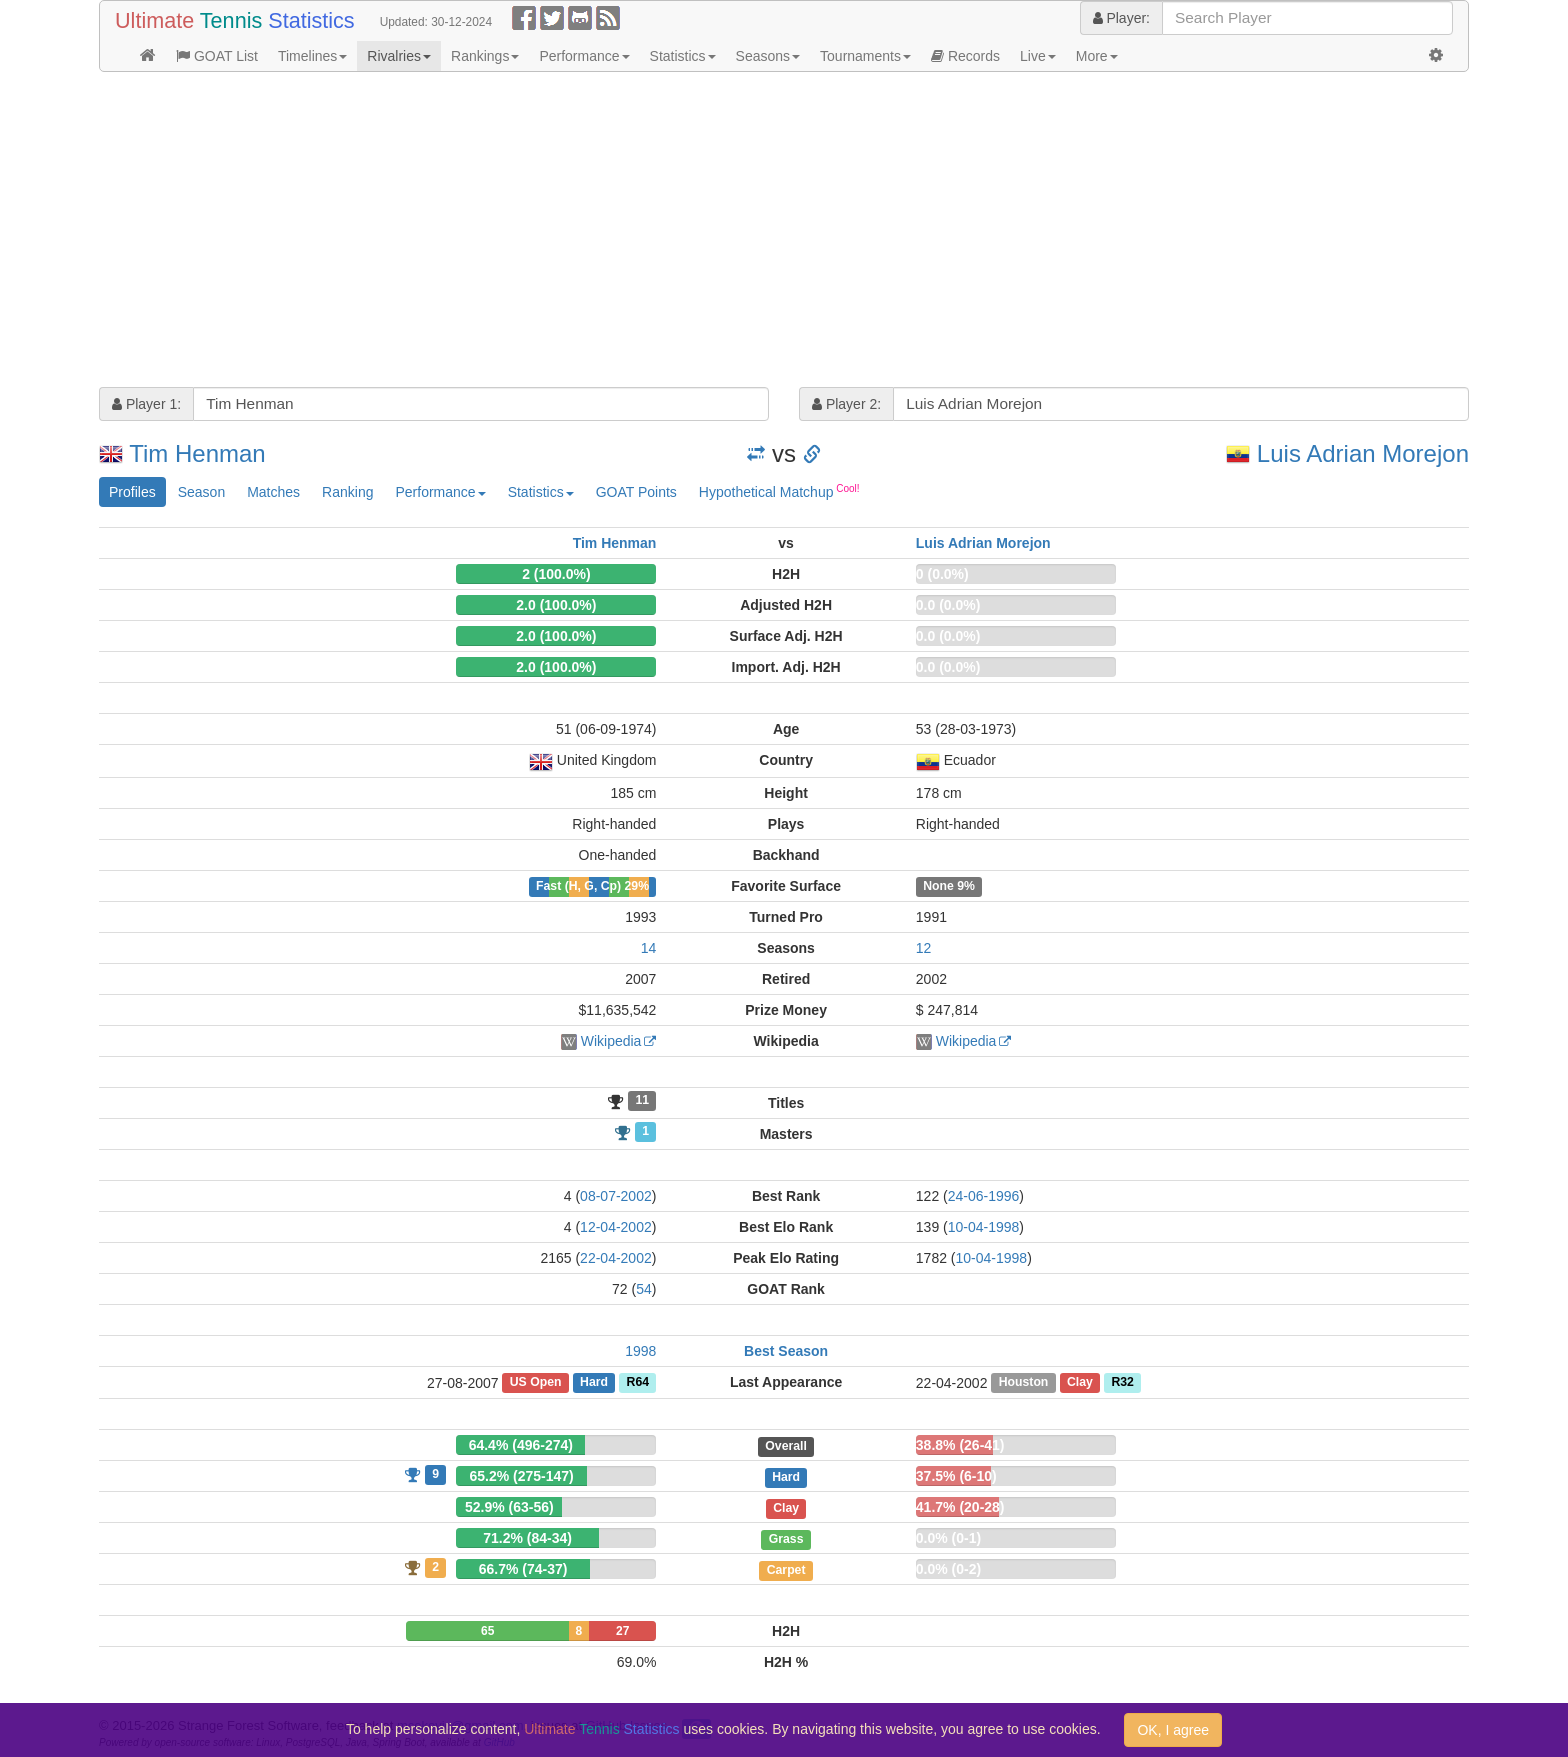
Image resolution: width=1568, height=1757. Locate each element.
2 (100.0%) (556, 574)
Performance (584, 56)
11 (642, 1101)
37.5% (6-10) (956, 1476)
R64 (638, 1383)
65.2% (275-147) (521, 1476)
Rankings (485, 56)
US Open (536, 1383)
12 (924, 948)
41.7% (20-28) (960, 1507)
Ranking (347, 492)
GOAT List (217, 56)
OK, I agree (1173, 1730)
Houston (1024, 1383)
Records (965, 56)
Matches (273, 492)
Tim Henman (197, 453)
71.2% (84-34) (527, 1538)
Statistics (683, 56)
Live (1038, 56)
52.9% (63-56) (509, 1507)
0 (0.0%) (942, 574)
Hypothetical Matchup (779, 491)
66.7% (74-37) (523, 1569)
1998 (640, 1351)
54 (644, 1289)
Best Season (786, 1351)
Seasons (768, 56)
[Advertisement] (699, 232)
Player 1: (146, 404)
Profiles (132, 492)
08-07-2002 (616, 1196)
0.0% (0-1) (948, 1538)
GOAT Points (636, 492)
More (1097, 56)
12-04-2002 (616, 1227)
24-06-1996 (984, 1196)
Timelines (312, 56)
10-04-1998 (984, 1227)
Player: (1121, 18)
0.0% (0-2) (948, 1569)
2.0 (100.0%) (556, 605)
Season (201, 492)
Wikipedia (611, 1041)
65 (487, 1631)
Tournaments (865, 56)
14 (649, 948)
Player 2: (846, 404)
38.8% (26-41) (960, 1445)
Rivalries (399, 56)
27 (622, 1631)
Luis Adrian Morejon (1363, 453)
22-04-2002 (616, 1258)
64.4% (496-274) (521, 1445)
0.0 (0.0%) (948, 605)
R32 (1122, 1383)
